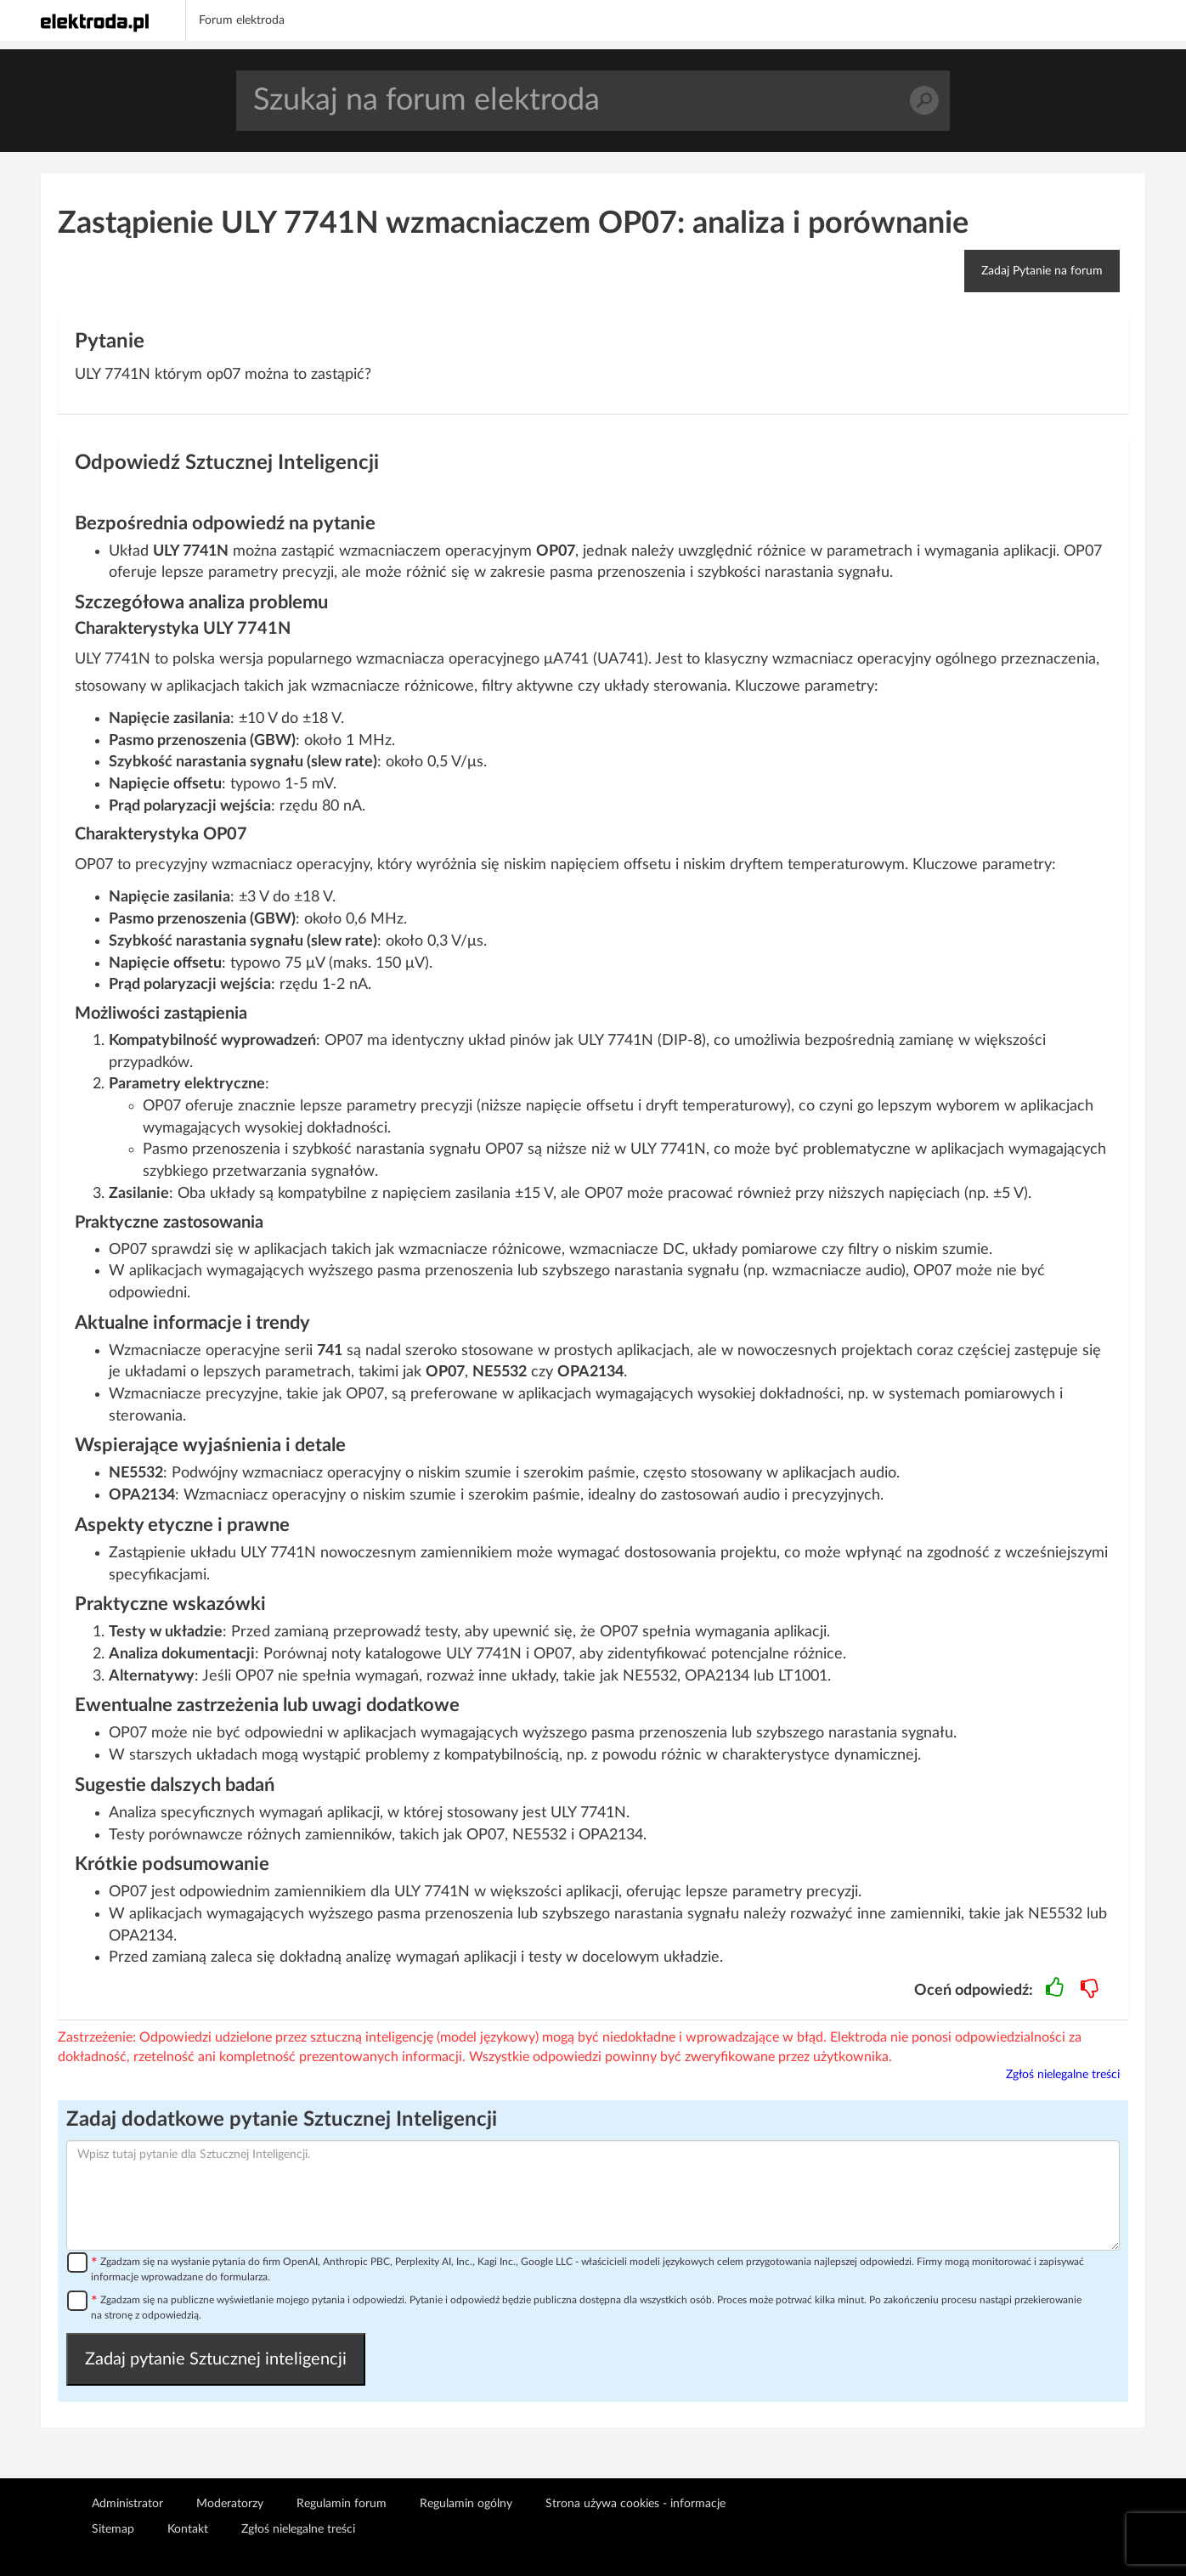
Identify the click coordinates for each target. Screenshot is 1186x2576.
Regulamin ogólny (466, 2504)
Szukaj (924, 101)
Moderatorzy (229, 2504)
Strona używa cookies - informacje (635, 2504)
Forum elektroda (242, 20)
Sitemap (113, 2529)
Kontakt (187, 2529)
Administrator (127, 2504)
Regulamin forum (341, 2504)
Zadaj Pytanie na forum (1042, 271)
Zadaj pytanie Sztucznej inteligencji (216, 2359)
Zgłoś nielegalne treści (1063, 2075)
